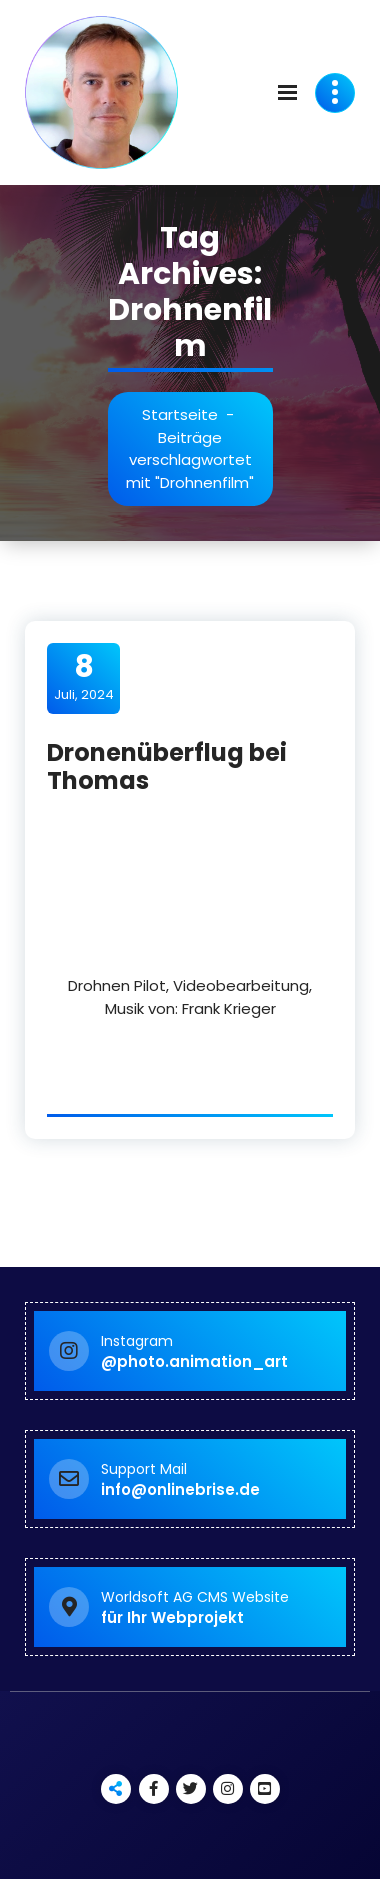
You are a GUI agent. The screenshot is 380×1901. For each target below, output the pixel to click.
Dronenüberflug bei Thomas (167, 767)
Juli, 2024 (84, 677)
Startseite (180, 414)
